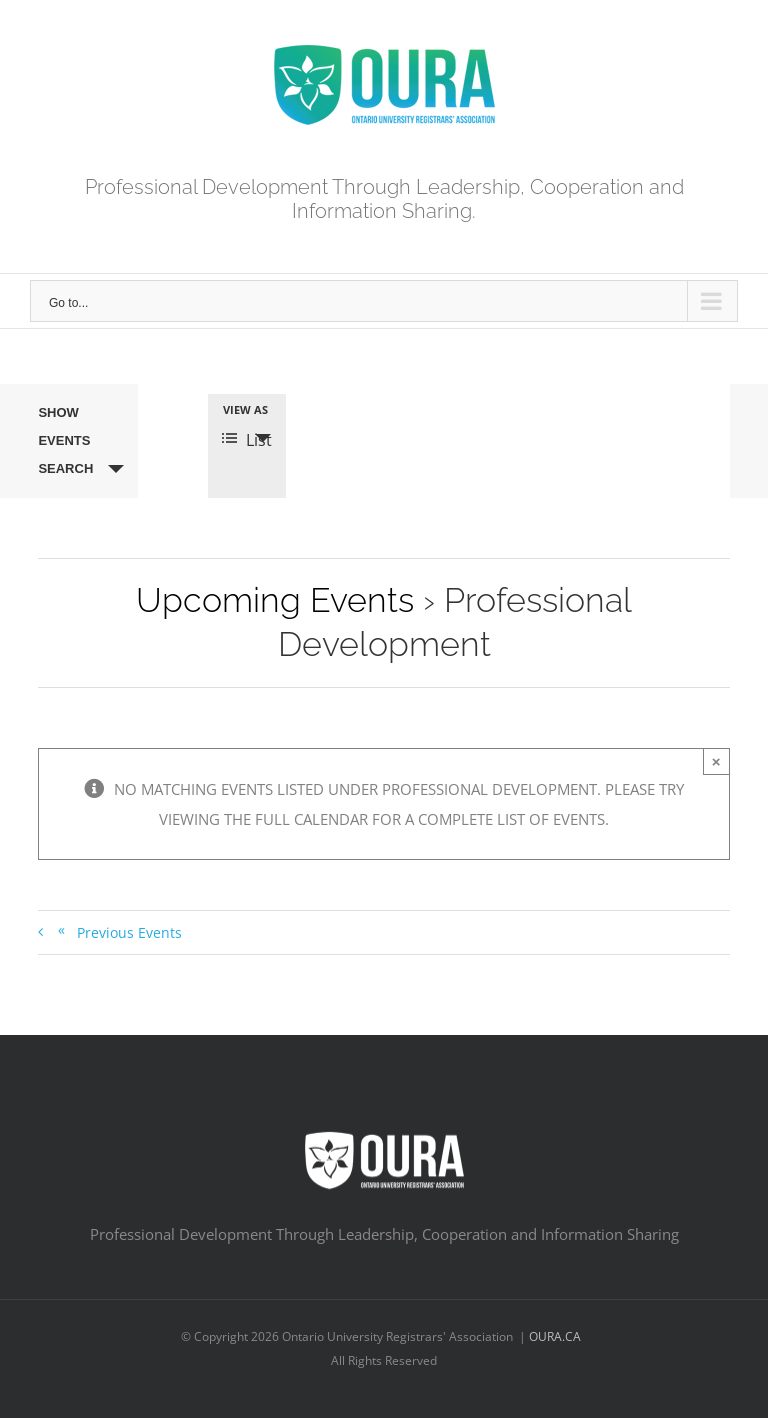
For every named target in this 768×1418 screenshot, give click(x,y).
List (247, 440)
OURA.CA (556, 1336)
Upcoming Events (275, 600)
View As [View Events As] (245, 409)
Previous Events (120, 931)
